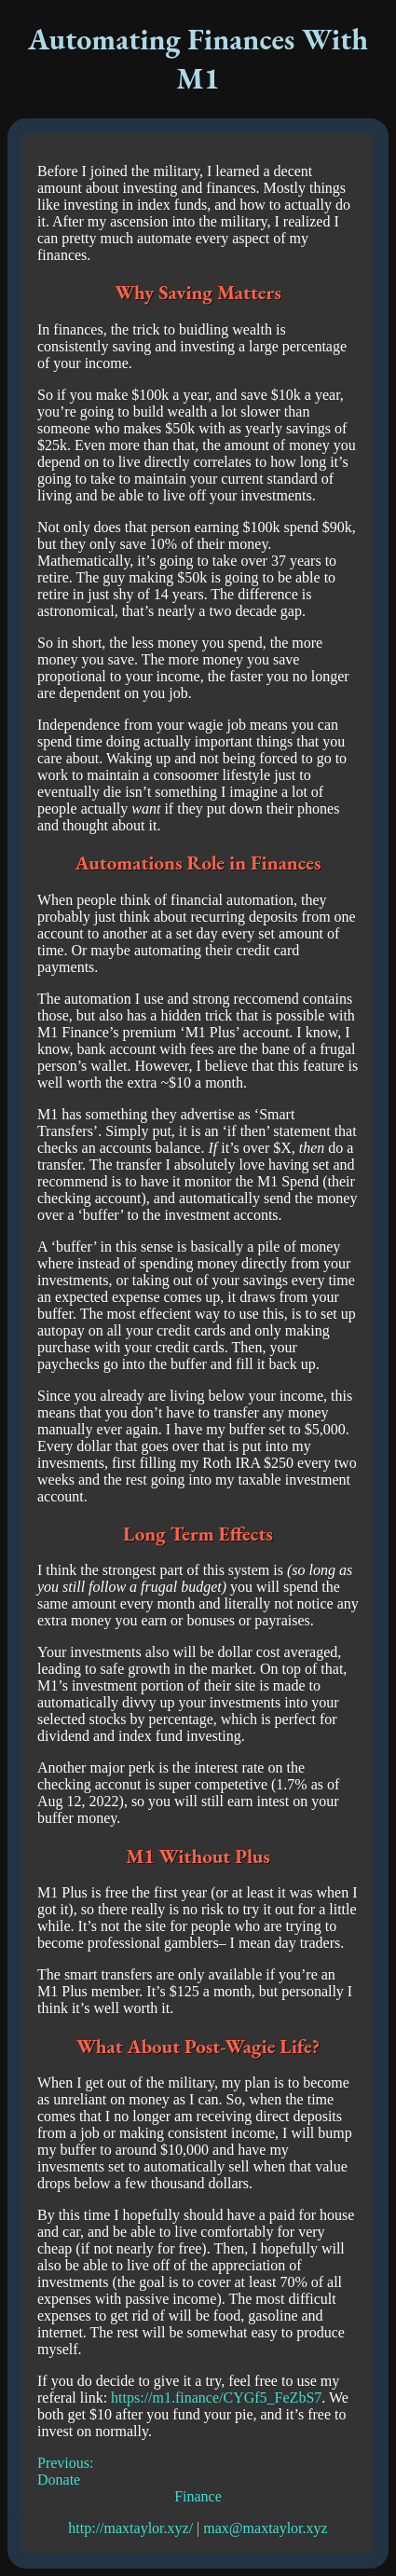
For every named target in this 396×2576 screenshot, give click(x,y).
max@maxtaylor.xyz (265, 2528)
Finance (198, 2496)
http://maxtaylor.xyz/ (130, 2528)
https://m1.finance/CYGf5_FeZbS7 (216, 2397)
